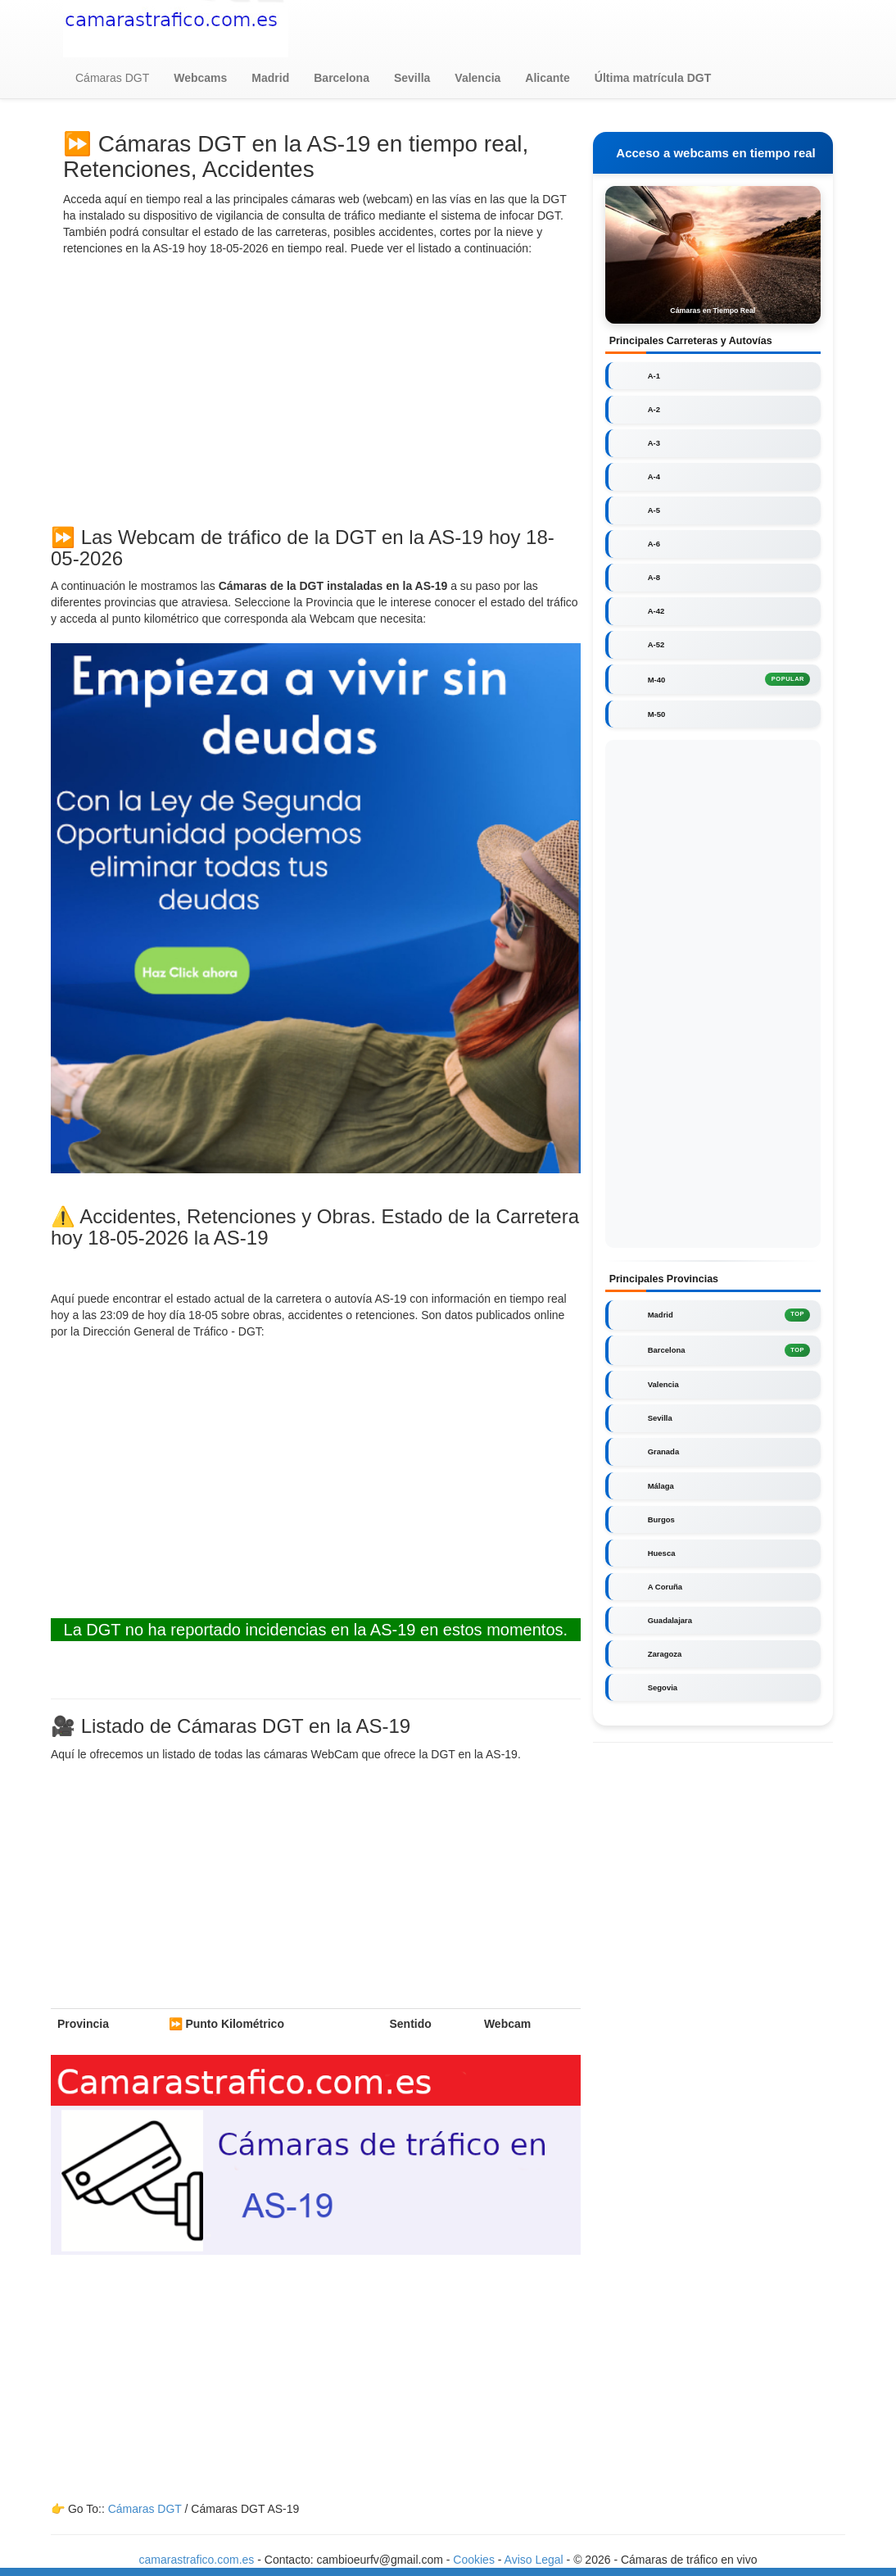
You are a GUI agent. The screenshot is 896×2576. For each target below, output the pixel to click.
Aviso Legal (534, 2559)
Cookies (475, 2559)
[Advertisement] (315, 387)
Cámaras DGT (112, 77)
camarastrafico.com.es (197, 2559)
